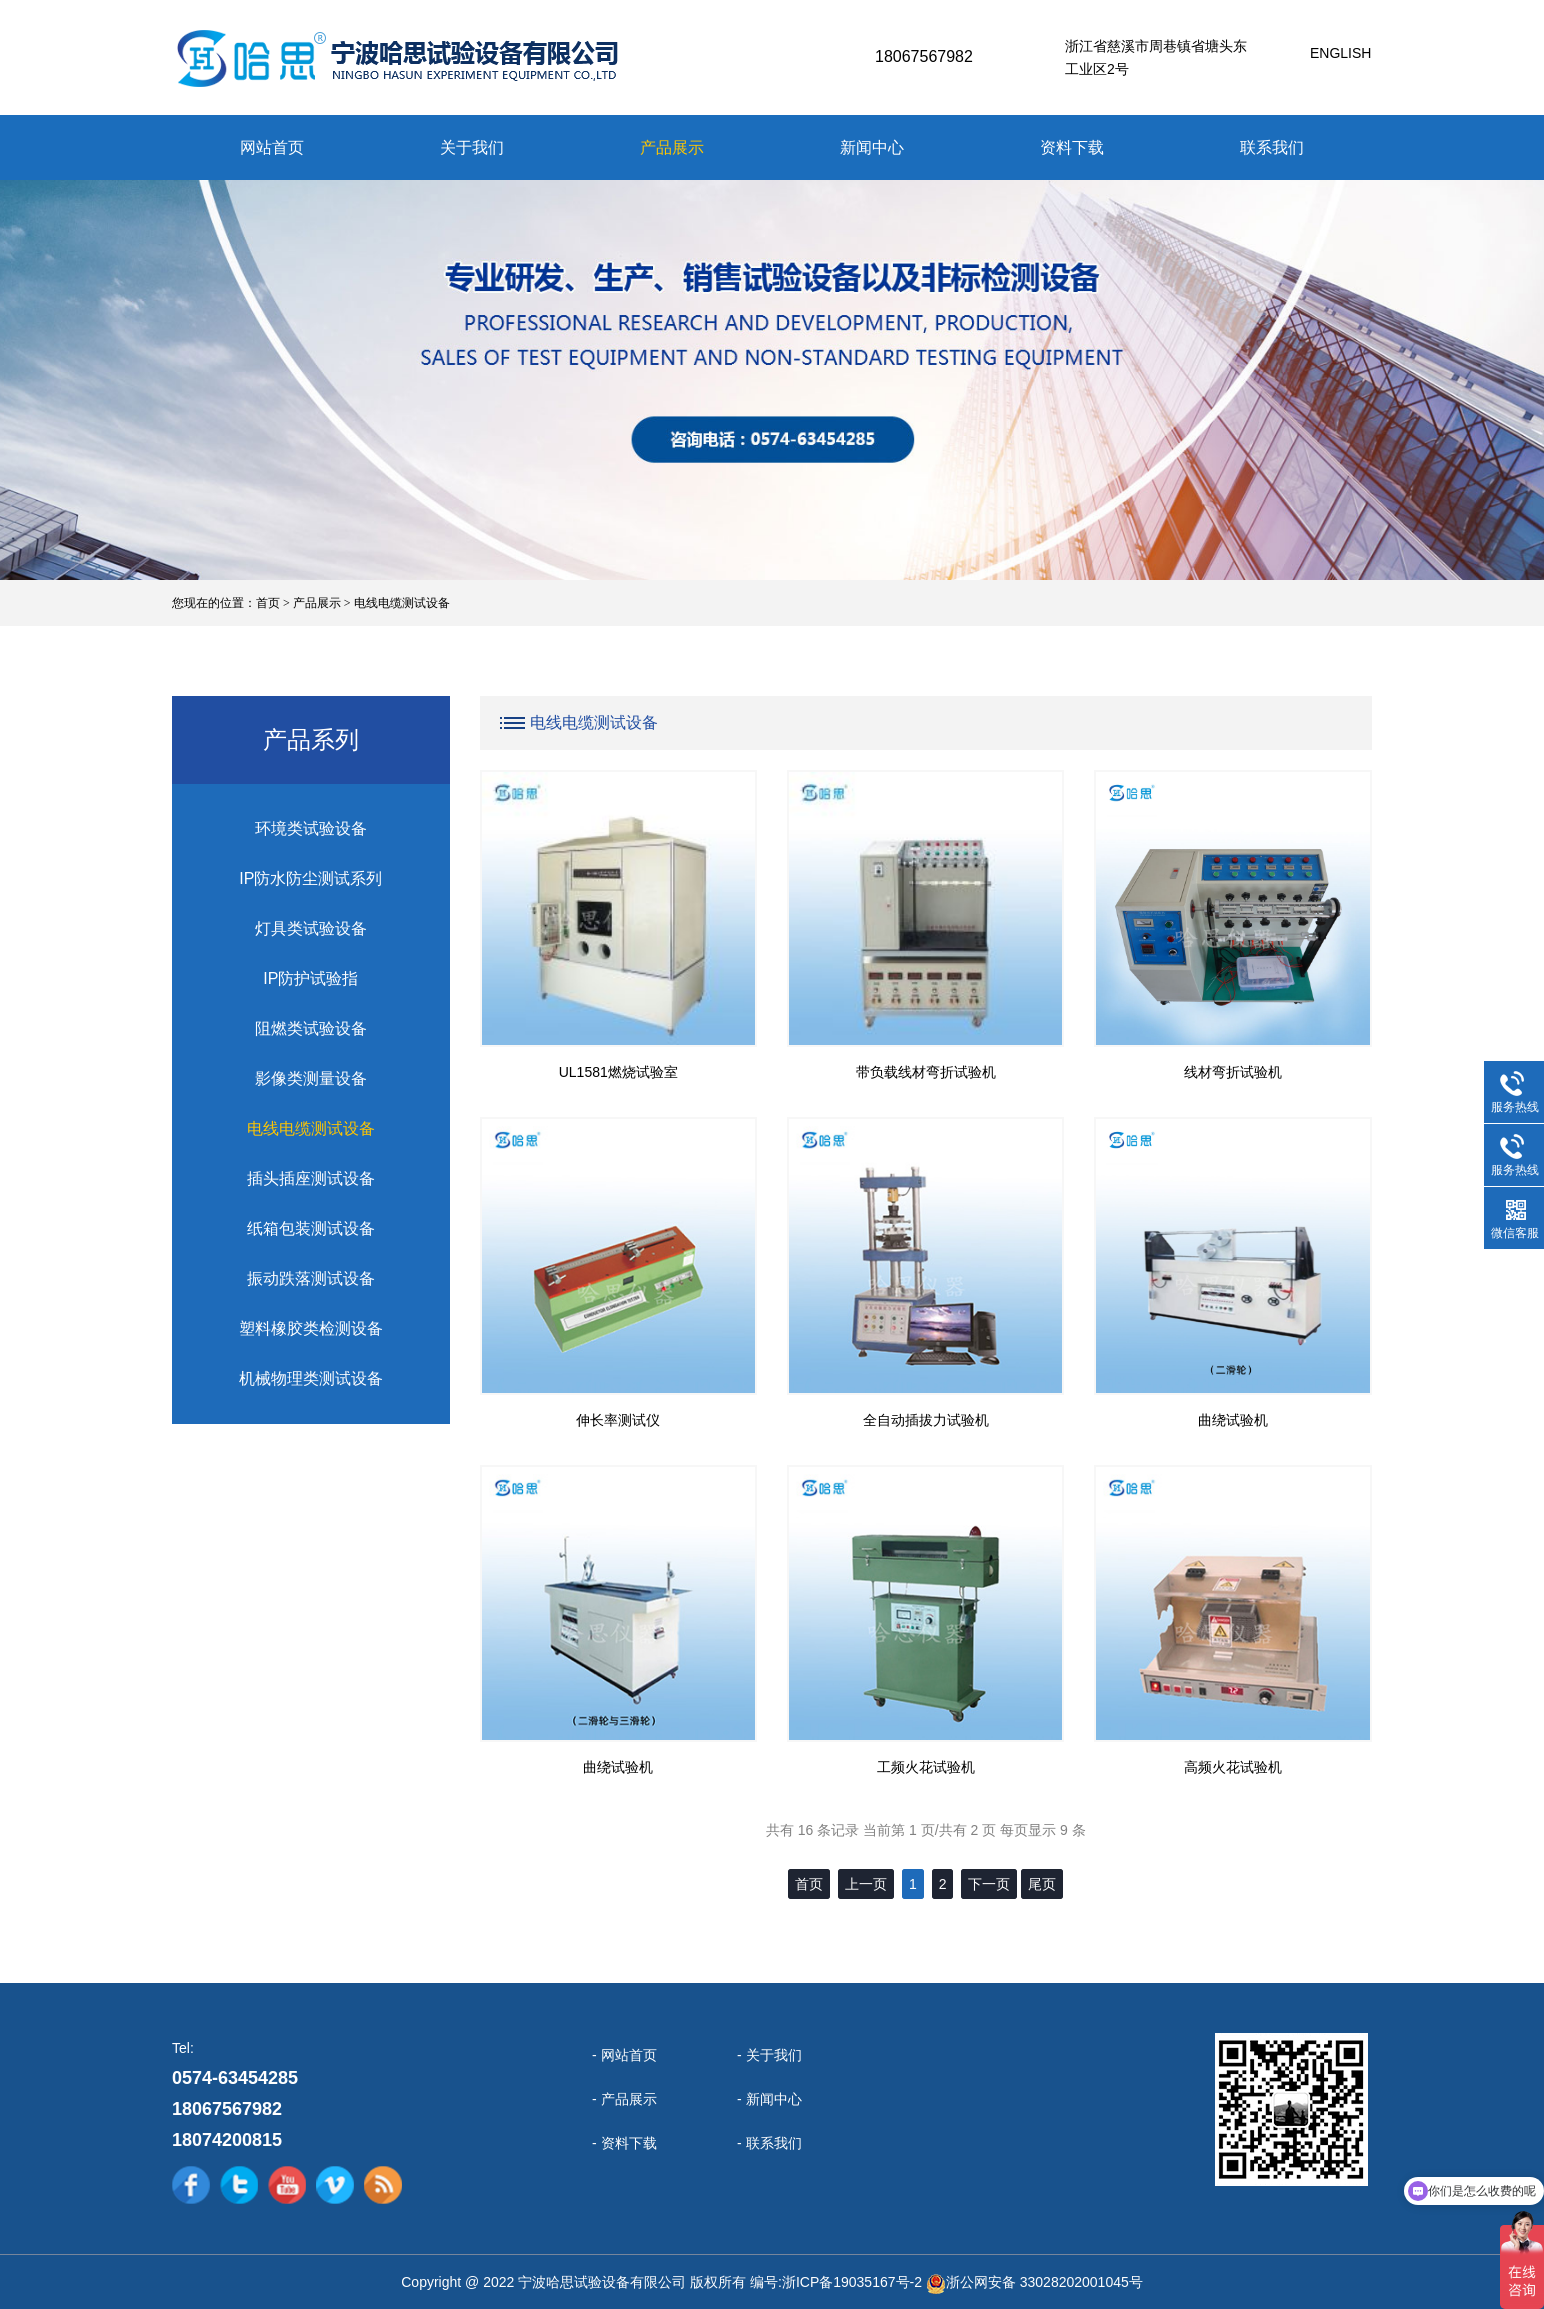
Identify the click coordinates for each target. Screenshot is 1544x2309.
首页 (268, 603)
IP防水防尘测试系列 (310, 878)
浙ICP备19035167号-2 (852, 2282)
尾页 (1042, 1884)
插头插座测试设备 (311, 1178)
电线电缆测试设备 (402, 603)
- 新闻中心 (769, 2099)
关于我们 (472, 147)
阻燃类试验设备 (311, 1028)
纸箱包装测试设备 (311, 1228)
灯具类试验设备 (311, 928)
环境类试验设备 (311, 828)
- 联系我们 (769, 2143)
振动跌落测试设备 (311, 1278)
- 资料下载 (624, 2143)
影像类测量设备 (311, 1078)
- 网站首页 (624, 2055)
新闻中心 (872, 147)
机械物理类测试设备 (311, 1378)
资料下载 (1072, 147)
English (1340, 53)
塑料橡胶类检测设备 (311, 1328)
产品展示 (672, 147)
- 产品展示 (624, 2099)
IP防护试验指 (310, 978)
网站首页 (272, 147)
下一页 (989, 1884)
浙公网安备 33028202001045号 (1044, 2282)
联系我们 (1272, 147)
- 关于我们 (769, 2055)
